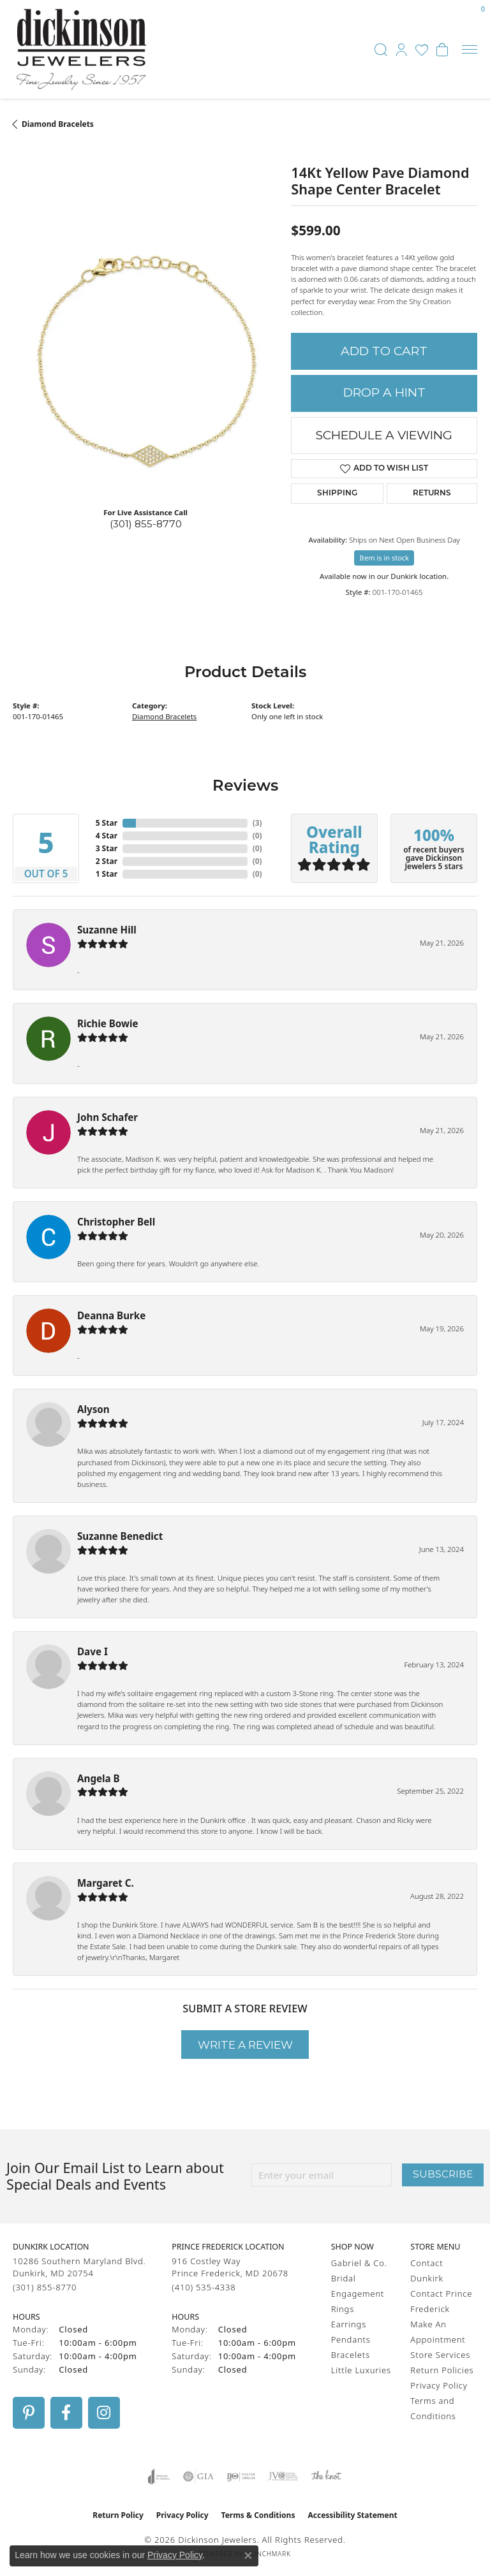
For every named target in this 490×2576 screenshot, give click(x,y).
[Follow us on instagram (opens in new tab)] (104, 2413)
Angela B (98, 1778)
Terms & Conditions (258, 2515)
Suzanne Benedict (120, 1536)
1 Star (106, 873)
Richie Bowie (107, 1023)
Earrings (348, 2324)
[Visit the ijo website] (240, 2476)
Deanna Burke (111, 1315)
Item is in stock (384, 557)
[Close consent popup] (248, 2555)
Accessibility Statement (352, 2515)
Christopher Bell (116, 1221)
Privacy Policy (438, 2385)
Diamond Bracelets (58, 124)
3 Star (106, 848)
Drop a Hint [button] (384, 392)
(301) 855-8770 (146, 524)
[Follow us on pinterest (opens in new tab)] (29, 2413)
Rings (342, 2309)
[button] (381, 50)
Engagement (358, 2293)
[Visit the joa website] (159, 2476)
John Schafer (107, 1117)
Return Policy (118, 2515)
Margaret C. (105, 1883)
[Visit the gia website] (198, 2476)
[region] (145, 364)
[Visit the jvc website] (283, 2476)
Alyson (93, 1409)
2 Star (106, 861)
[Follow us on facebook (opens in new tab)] (66, 2413)
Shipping (337, 493)
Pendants (351, 2339)
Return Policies (441, 2370)
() (257, 822)
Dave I (92, 1651)
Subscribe (443, 2174)
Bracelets (350, 2354)
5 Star (106, 822)
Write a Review (245, 2044)
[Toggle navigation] (470, 49)
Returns (432, 493)
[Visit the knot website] (326, 2476)
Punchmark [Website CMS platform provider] (269, 2553)
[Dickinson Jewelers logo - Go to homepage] (81, 49)
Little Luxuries (361, 2370)
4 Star (106, 835)
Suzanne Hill (107, 929)
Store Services (440, 2354)
